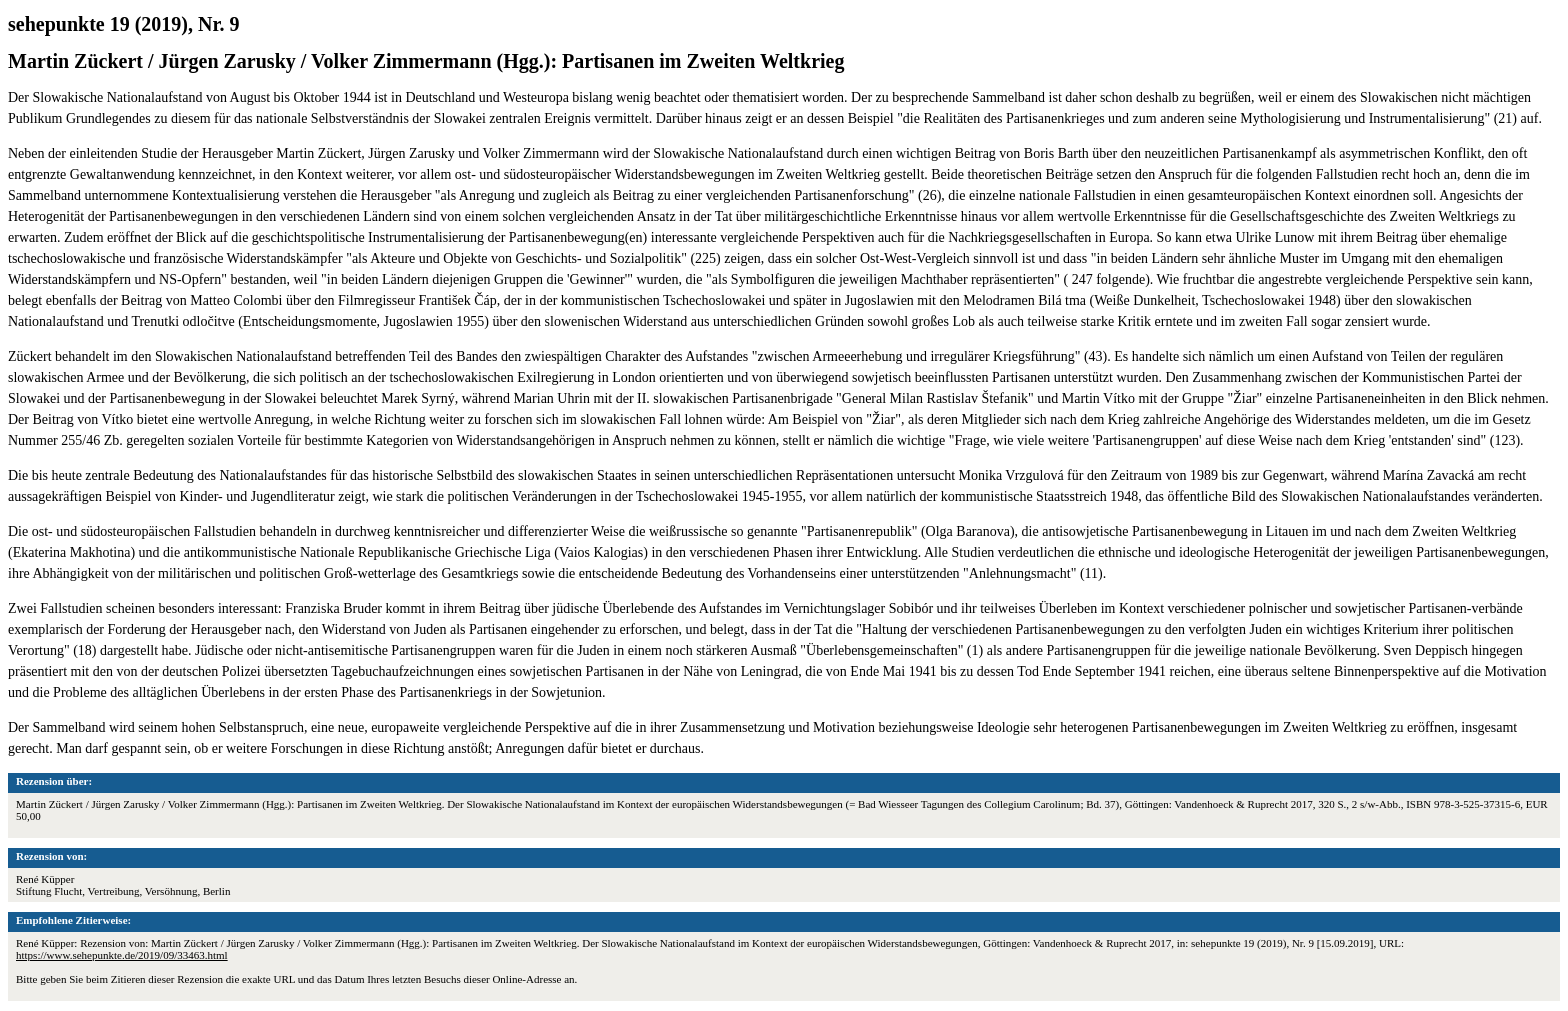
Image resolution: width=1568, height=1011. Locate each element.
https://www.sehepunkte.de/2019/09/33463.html (122, 955)
